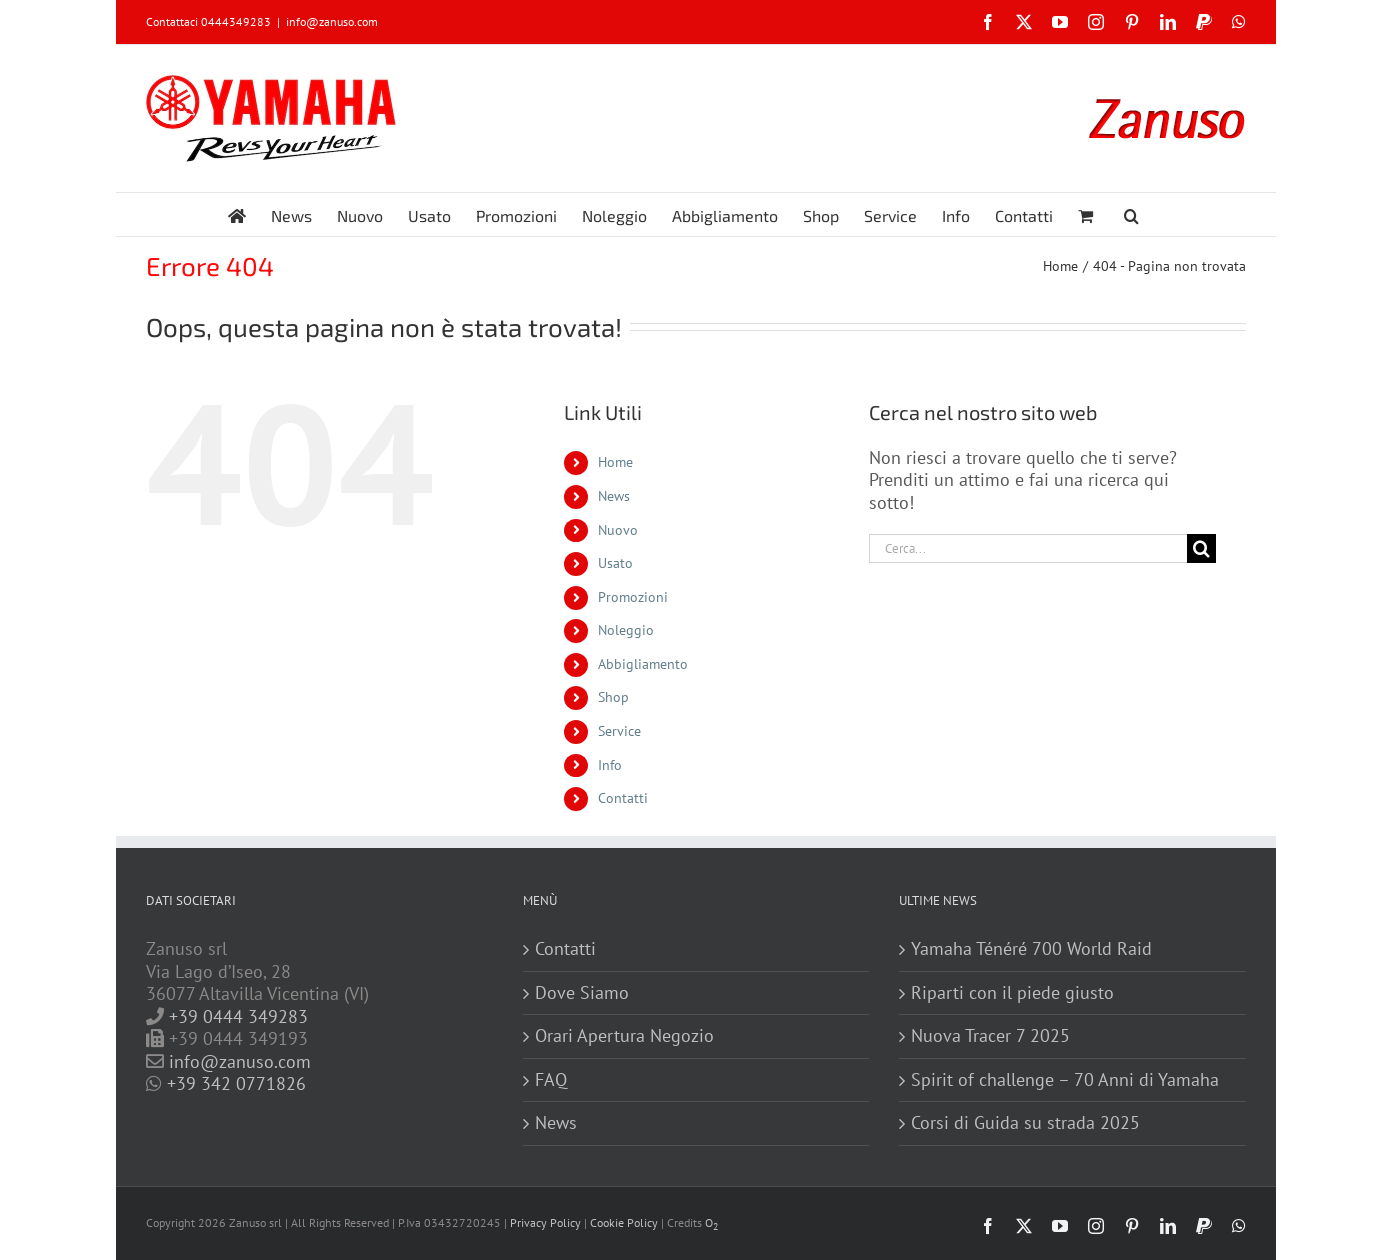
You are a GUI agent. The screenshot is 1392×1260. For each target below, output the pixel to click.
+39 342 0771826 (236, 1083)
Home (615, 462)
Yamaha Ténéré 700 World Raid (1031, 949)
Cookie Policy (624, 1222)
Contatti (623, 798)
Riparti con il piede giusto (1012, 993)
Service (619, 731)
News (614, 496)
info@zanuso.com (332, 21)
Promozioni (633, 597)
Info (610, 765)
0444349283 (236, 21)
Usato (615, 563)
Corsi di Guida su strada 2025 (1025, 1123)
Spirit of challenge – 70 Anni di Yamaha (1065, 1080)
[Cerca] (1201, 548)
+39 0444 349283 (238, 1016)
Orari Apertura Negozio (624, 1036)
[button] (1131, 214)
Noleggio (626, 630)
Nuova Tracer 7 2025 (990, 1036)
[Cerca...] (1028, 548)
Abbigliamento (643, 664)
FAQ (551, 1080)
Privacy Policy (545, 1222)
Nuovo (618, 530)
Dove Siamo (582, 993)
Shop (613, 697)
